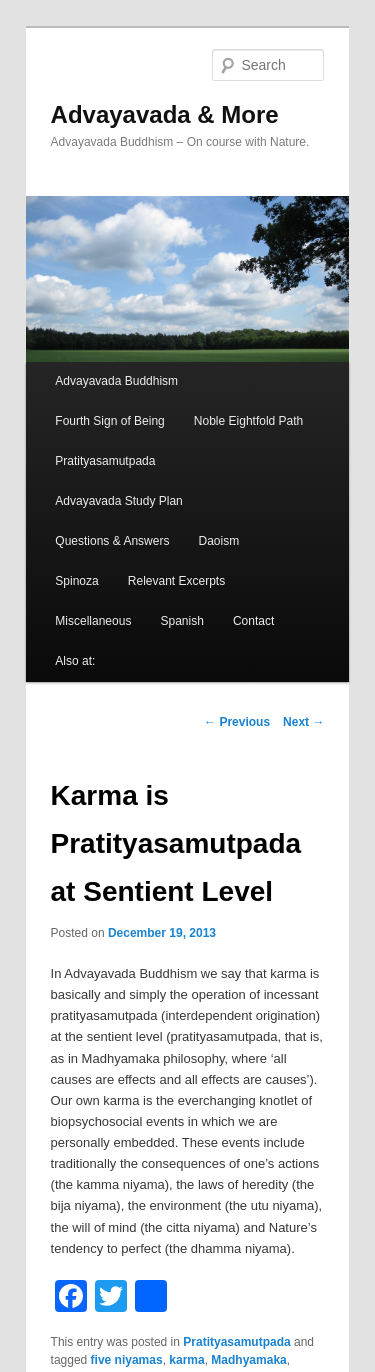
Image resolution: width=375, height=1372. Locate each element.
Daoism (219, 541)
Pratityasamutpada (105, 461)
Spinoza (76, 581)
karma (186, 1360)
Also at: (75, 661)
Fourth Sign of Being (109, 421)
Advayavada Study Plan (118, 501)
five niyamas (127, 1360)
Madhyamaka (248, 1360)
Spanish (181, 621)
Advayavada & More (165, 114)
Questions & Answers (112, 541)
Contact (253, 621)
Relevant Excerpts (176, 581)
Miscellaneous (93, 621)
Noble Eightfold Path (248, 421)
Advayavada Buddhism (116, 381)
